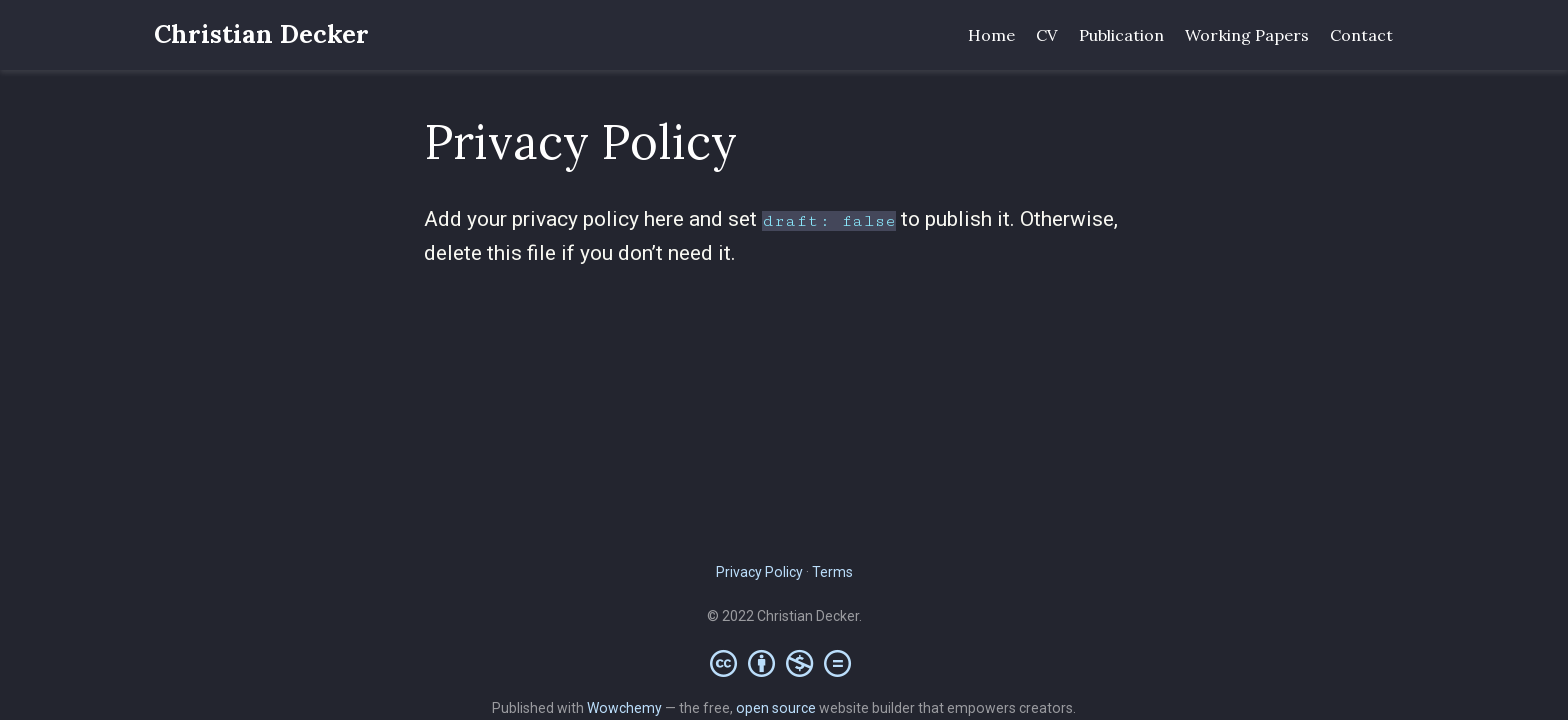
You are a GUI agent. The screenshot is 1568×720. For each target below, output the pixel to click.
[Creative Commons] (784, 663)
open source (776, 708)
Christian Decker (261, 34)
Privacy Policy (759, 572)
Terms (832, 572)
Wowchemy (624, 708)
